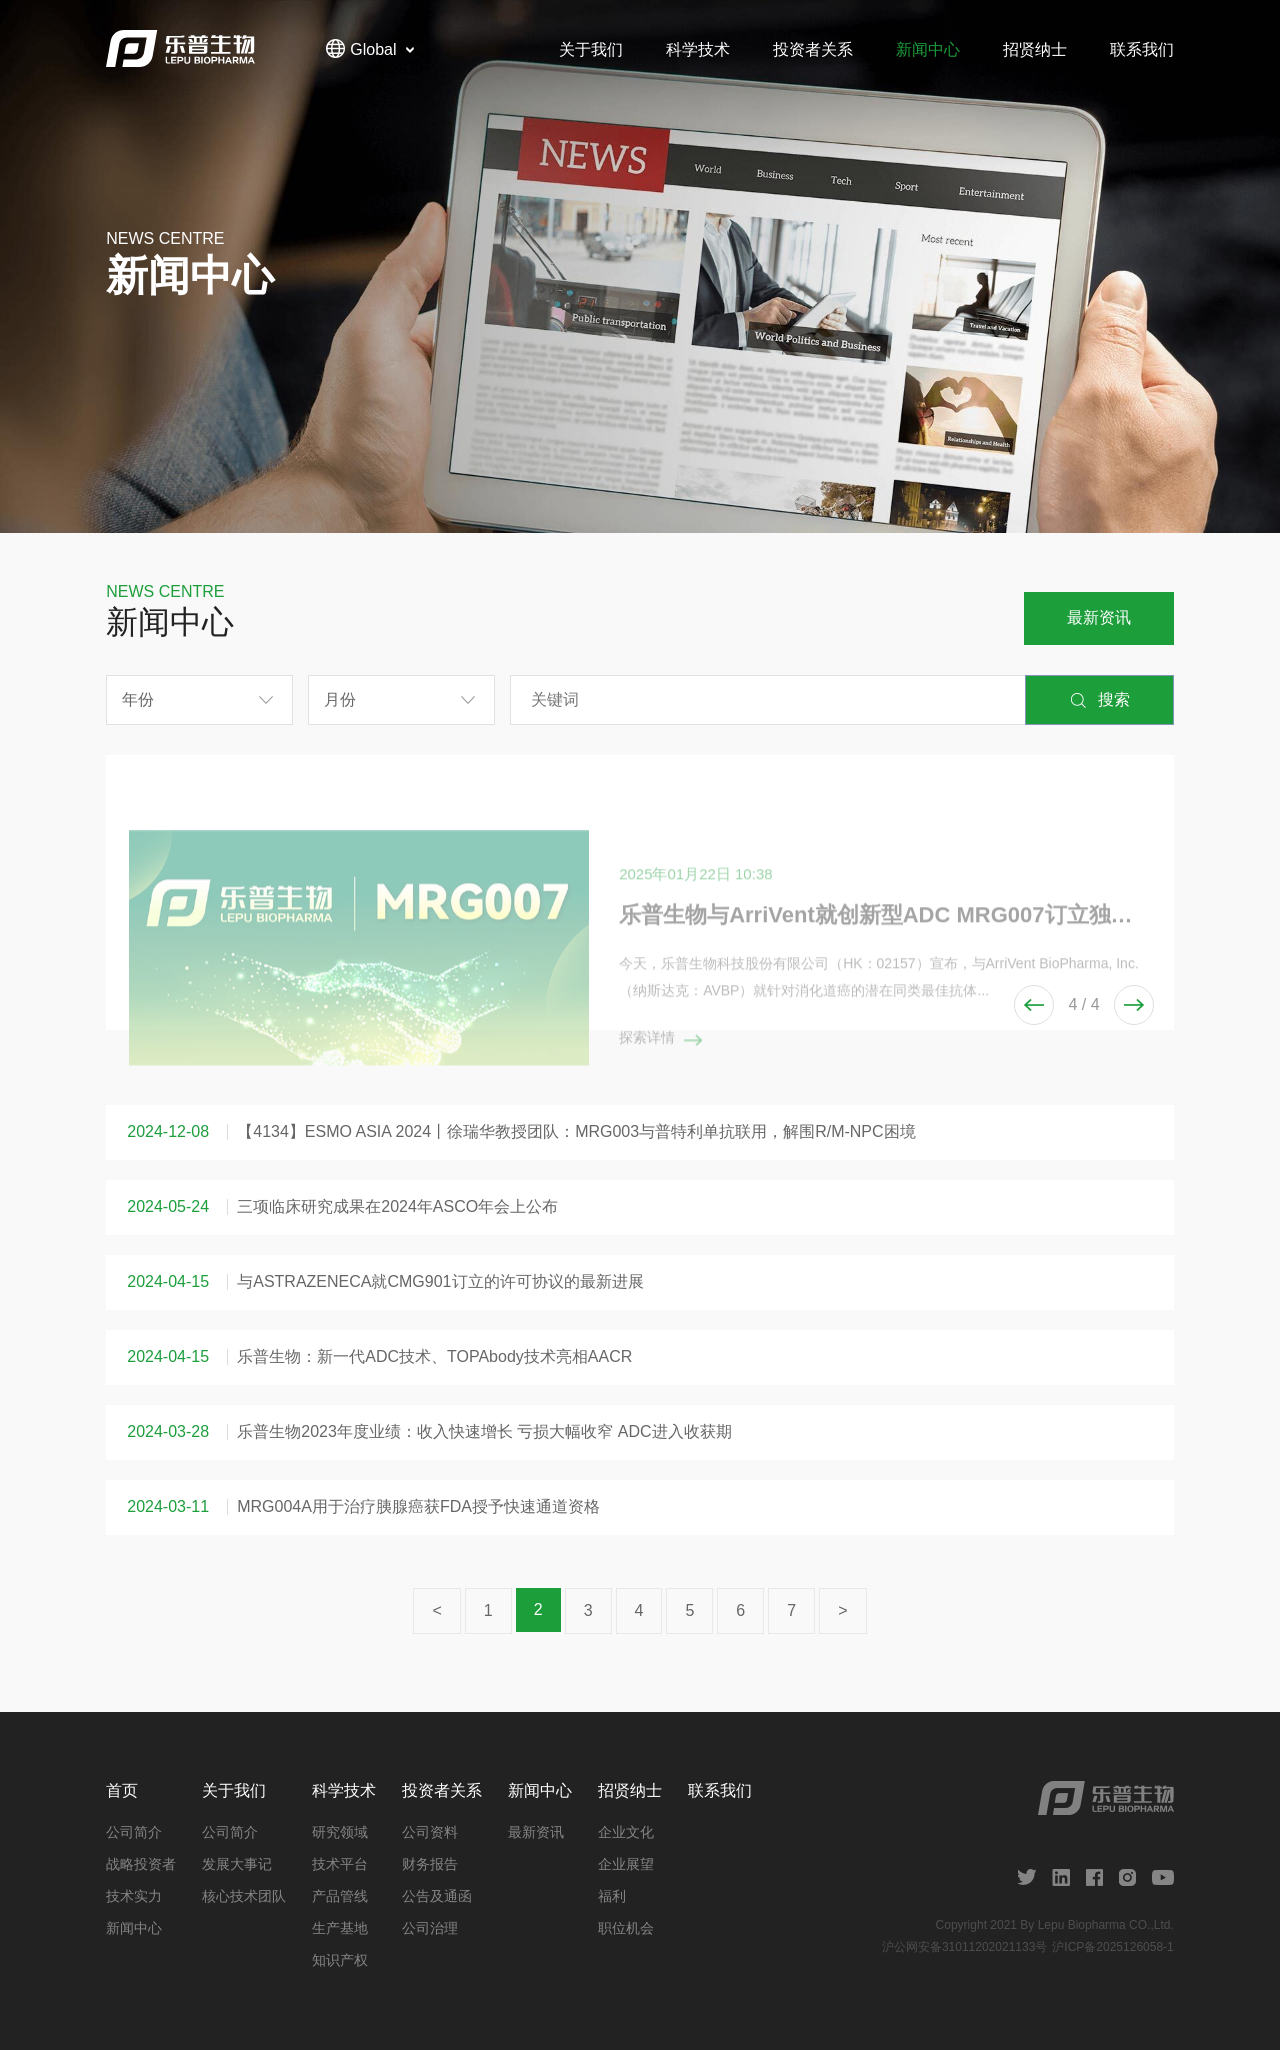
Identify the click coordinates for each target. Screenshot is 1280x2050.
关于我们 (591, 49)
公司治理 (430, 1928)
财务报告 (430, 1864)
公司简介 (134, 1832)
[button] (1134, 1005)
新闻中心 (928, 49)
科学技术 (698, 49)
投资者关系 (813, 49)
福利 (612, 1896)
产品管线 (340, 1896)
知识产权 (340, 1960)
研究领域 (340, 1832)
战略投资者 (141, 1864)
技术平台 (340, 1864)
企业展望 (626, 1864)
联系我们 (1142, 49)
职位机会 (626, 1928)
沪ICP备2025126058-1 (1112, 1947)
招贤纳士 (1035, 49)
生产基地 (340, 1928)
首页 (122, 1790)
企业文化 (626, 1832)
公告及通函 (437, 1896)
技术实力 (134, 1896)
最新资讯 (1099, 617)
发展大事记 (237, 1864)
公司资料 (430, 1832)
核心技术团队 (244, 1896)
